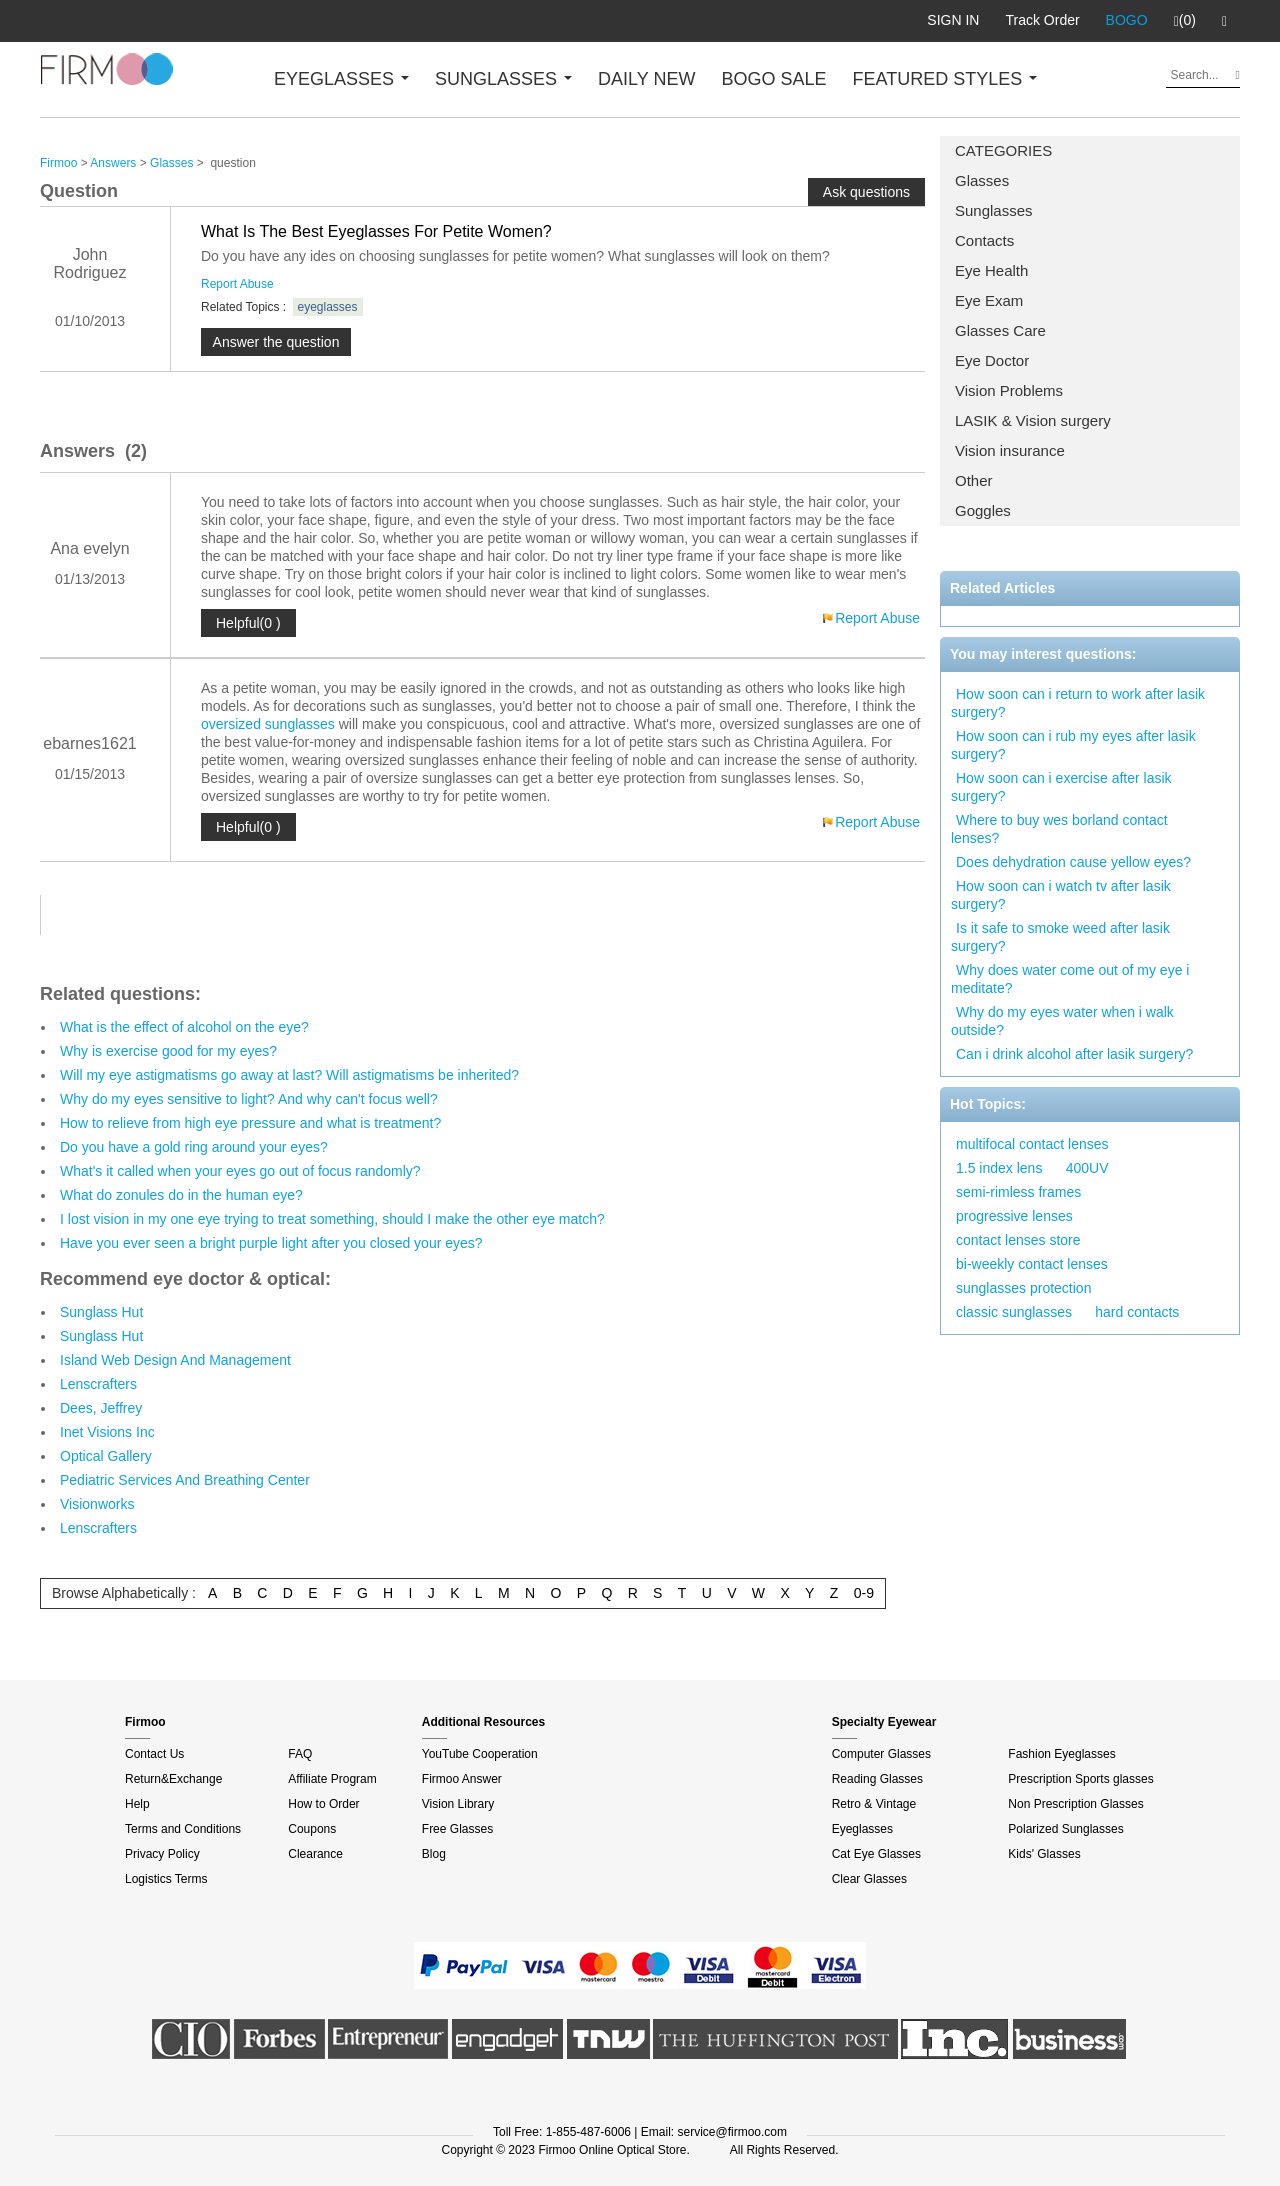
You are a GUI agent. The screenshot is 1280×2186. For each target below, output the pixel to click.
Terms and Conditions (183, 1829)
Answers (113, 163)
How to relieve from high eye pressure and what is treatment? (250, 1123)
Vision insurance (1010, 450)
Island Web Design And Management (175, 1360)
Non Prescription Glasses (1075, 1804)
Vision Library (458, 1804)
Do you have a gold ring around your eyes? (194, 1147)
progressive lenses (1014, 1216)
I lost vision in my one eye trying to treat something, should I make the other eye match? (332, 1219)
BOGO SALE (773, 79)
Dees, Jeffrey (101, 1408)
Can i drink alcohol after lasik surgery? (1074, 1054)
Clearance (315, 1854)
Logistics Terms (166, 1879)
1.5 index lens (999, 1168)
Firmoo (58, 163)
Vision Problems (1009, 390)
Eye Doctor (992, 360)
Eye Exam (989, 300)
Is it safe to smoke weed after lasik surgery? (1060, 937)
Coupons (312, 1829)
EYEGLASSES (341, 79)
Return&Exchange (173, 1779)
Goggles (983, 510)
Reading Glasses (877, 1779)
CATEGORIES (1003, 150)
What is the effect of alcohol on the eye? (184, 1027)
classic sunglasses (1014, 1312)
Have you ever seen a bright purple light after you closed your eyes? (271, 1243)
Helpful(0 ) (248, 623)
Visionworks (97, 1504)
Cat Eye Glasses (876, 1854)
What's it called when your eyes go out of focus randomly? (240, 1171)
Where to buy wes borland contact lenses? (1059, 829)
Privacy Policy (162, 1854)
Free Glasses (457, 1829)
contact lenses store (1018, 1240)
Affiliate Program (332, 1779)
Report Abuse (237, 284)
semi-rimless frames (1018, 1192)
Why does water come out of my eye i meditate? (1070, 979)
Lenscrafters (98, 1384)
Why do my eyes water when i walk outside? (1062, 1021)
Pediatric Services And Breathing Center (185, 1480)
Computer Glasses (881, 1754)
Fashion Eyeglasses (1061, 1754)
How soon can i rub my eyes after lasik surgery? (1073, 745)
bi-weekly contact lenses (1032, 1264)
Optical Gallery (106, 1456)
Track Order (1042, 20)
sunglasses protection (1023, 1288)
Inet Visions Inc (107, 1432)
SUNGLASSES (503, 79)
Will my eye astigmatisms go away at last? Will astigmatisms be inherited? (289, 1075)
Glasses (982, 180)
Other (974, 480)
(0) (1185, 21)
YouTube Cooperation (480, 1754)
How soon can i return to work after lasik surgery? (1078, 703)
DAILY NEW (646, 79)
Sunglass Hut (101, 1312)
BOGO (1127, 20)
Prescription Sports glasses (1080, 1779)
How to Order (323, 1804)
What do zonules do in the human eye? (181, 1195)
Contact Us (154, 1754)
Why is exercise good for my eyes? (168, 1051)
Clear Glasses (869, 1879)
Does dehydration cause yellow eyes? (1073, 862)
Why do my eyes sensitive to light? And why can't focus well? (249, 1099)
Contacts (984, 240)
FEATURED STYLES (945, 79)
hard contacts (1137, 1312)
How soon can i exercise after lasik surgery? (1061, 787)
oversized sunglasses (268, 724)
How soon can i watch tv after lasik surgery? (1061, 895)
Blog (434, 1854)
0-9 (864, 1593)
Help (137, 1804)
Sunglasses (994, 210)
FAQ (300, 1754)
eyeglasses (328, 307)
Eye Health (991, 270)
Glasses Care (1000, 330)
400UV (1087, 1168)
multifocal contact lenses (1032, 1144)
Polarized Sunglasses (1065, 1829)
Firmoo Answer (462, 1779)
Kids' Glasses (1044, 1854)
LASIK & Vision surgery (1033, 420)
